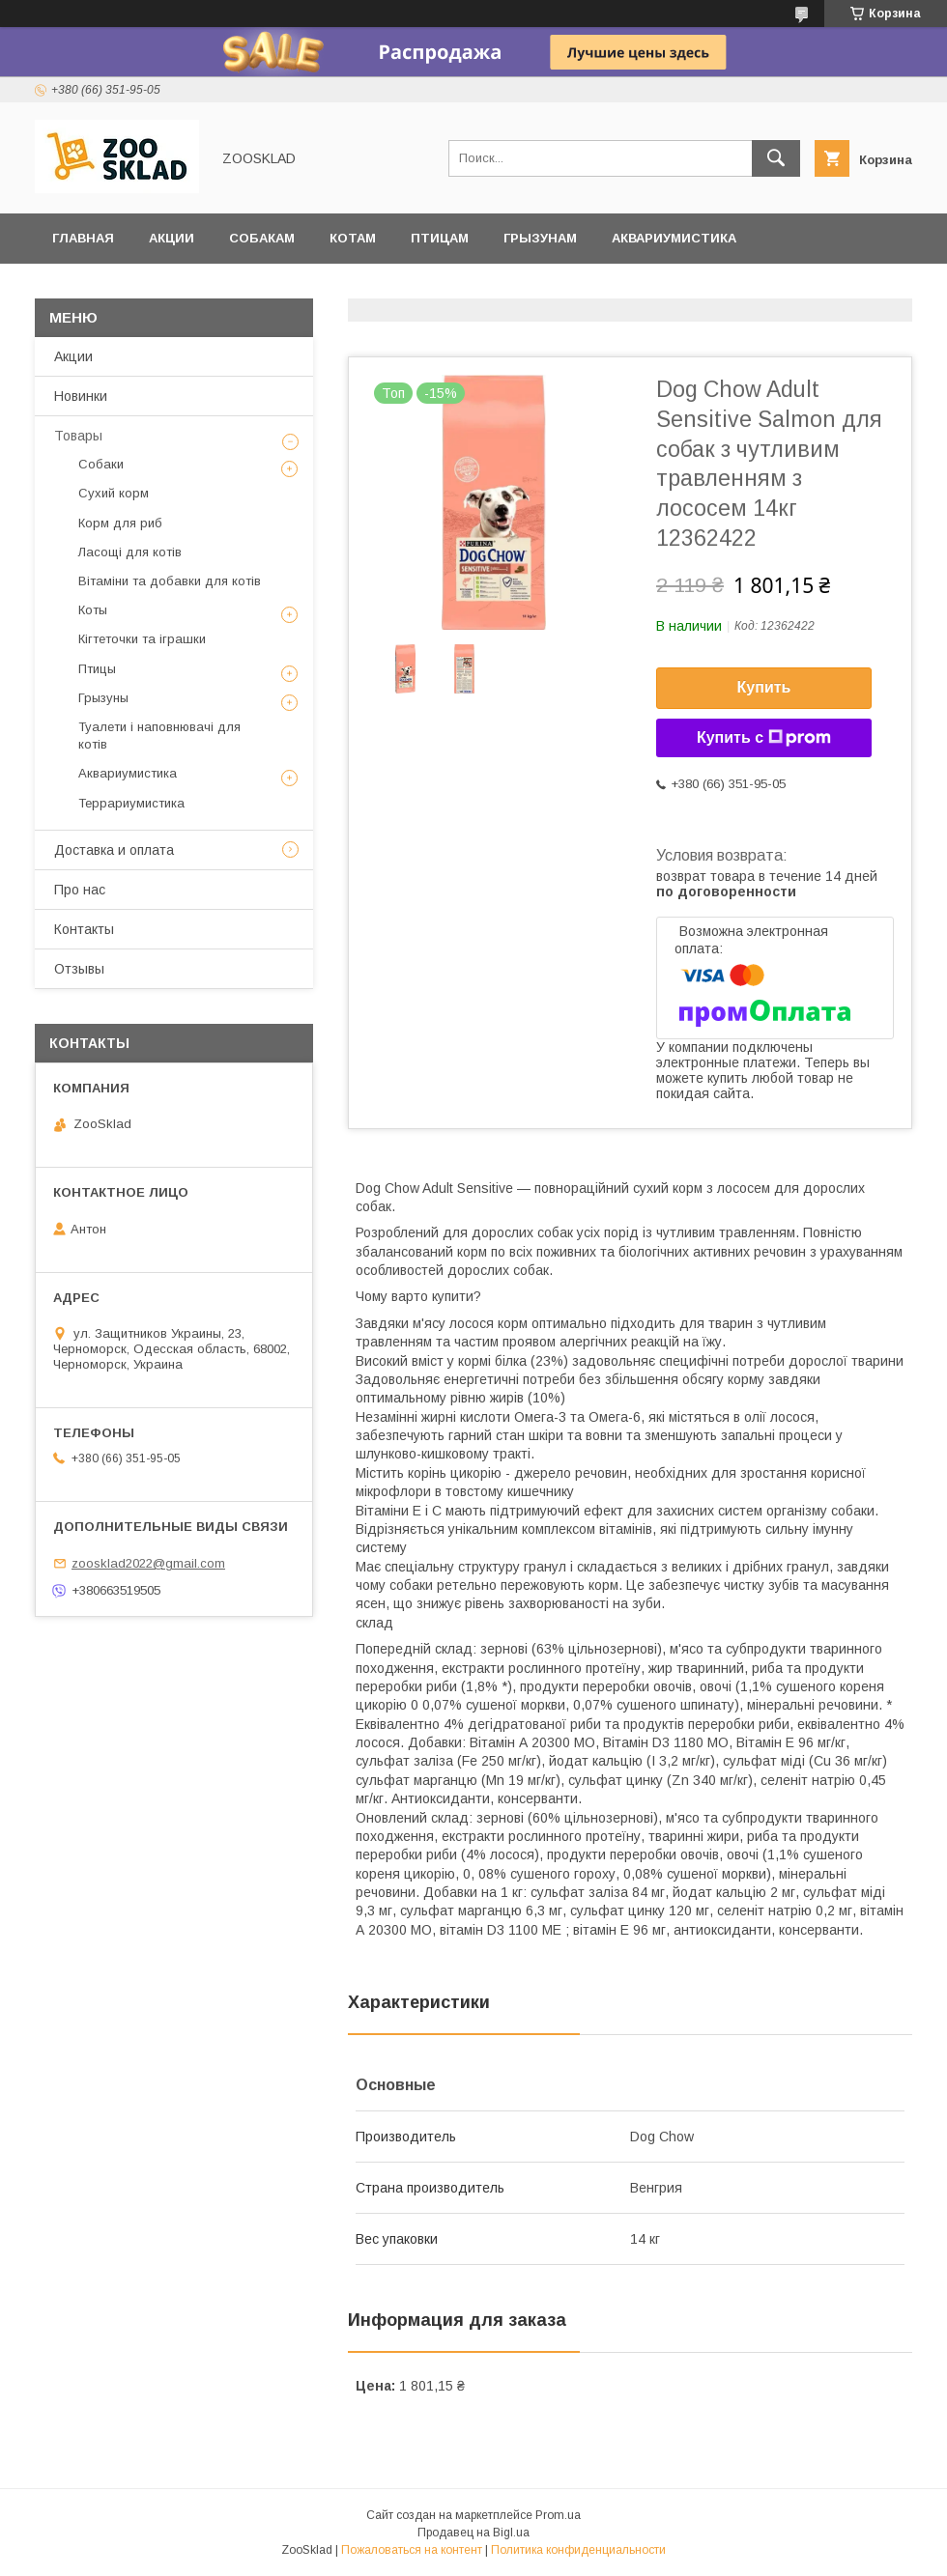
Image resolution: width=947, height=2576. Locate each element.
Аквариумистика (674, 238)
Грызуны (103, 698)
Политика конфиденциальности (578, 2550)
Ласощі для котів (130, 552)
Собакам (262, 238)
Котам (353, 238)
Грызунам (540, 238)
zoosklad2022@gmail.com (148, 1563)
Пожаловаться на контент (411, 2550)
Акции (171, 238)
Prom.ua (558, 2515)
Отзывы (253, 288)
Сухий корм (113, 493)
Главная (83, 238)
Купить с (764, 738)
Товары (78, 435)
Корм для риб (120, 523)
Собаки (101, 464)
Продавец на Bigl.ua (473, 2532)
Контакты (84, 929)
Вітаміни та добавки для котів (169, 581)
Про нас (79, 889)
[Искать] (776, 158)
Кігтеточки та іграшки (142, 639)
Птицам (440, 238)
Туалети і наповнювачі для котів (159, 735)
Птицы (97, 669)
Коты (92, 610)
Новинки (80, 396)
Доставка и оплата (393, 288)
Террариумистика (119, 288)
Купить (764, 687)
